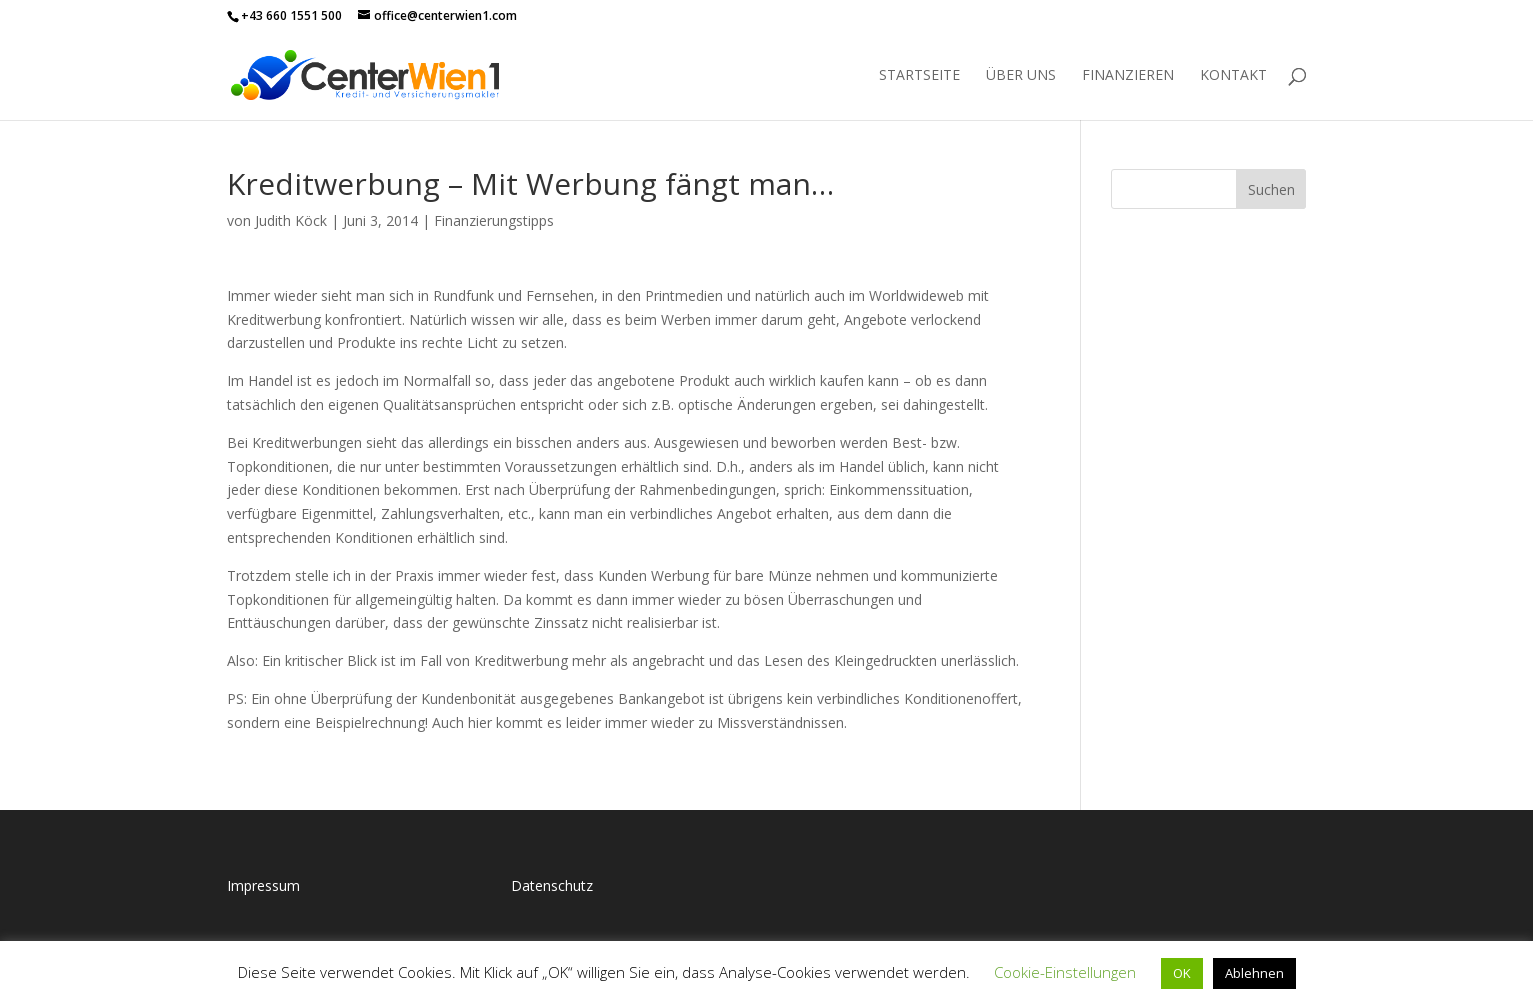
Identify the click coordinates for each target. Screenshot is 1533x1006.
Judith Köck (291, 220)
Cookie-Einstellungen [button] (1065, 972)
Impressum (263, 885)
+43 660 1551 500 (291, 15)
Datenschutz (552, 885)
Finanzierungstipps (494, 220)
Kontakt (1233, 76)
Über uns (1021, 76)
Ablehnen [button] (1254, 973)
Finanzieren (1128, 76)
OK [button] (1182, 973)
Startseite (919, 76)
